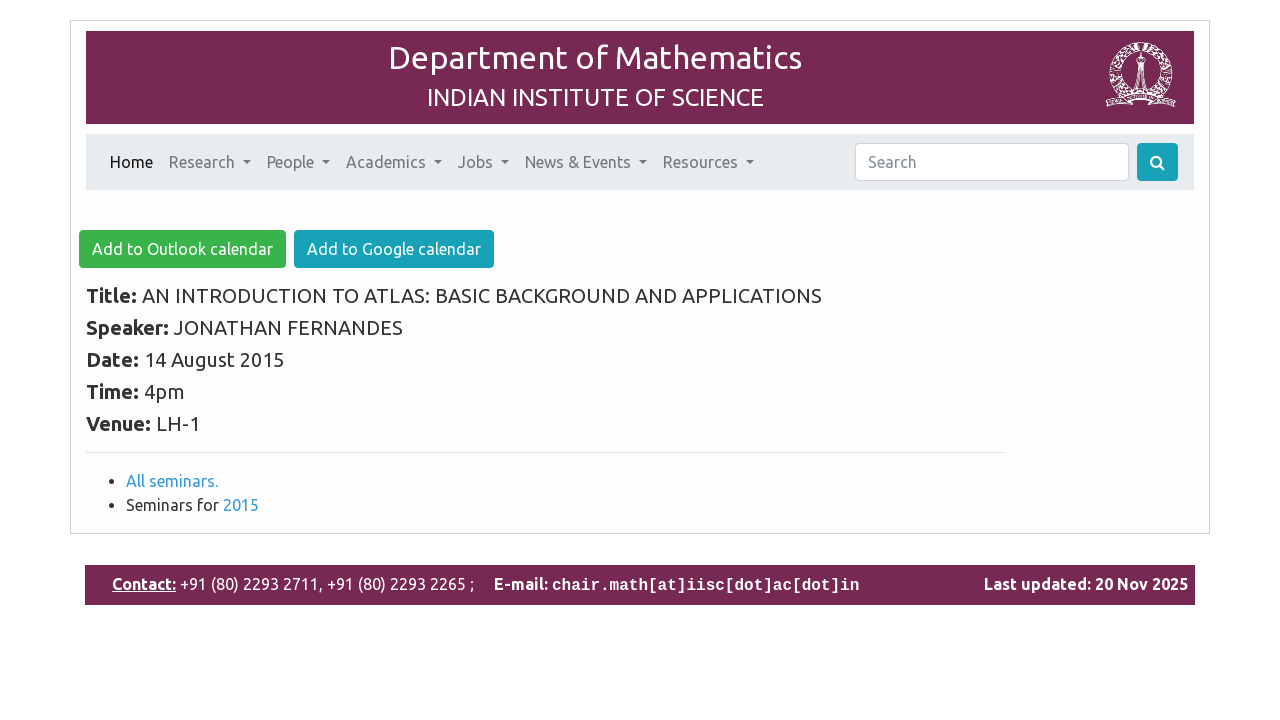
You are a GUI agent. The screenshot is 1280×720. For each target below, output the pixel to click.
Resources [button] (702, 162)
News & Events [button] (580, 162)
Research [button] (204, 162)
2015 (241, 505)
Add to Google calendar (394, 249)
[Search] (992, 162)
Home (135, 160)
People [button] (292, 162)
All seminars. (172, 481)
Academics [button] (388, 162)
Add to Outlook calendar (182, 249)
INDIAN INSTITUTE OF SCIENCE (595, 97)
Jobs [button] (477, 162)
